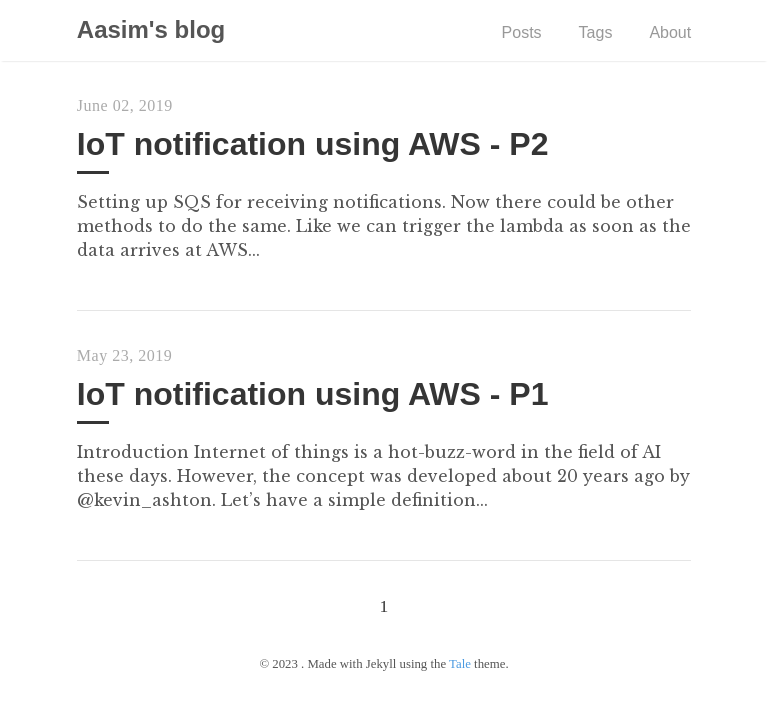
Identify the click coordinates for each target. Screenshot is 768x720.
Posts (522, 32)
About (670, 32)
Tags (596, 32)
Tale (460, 664)
